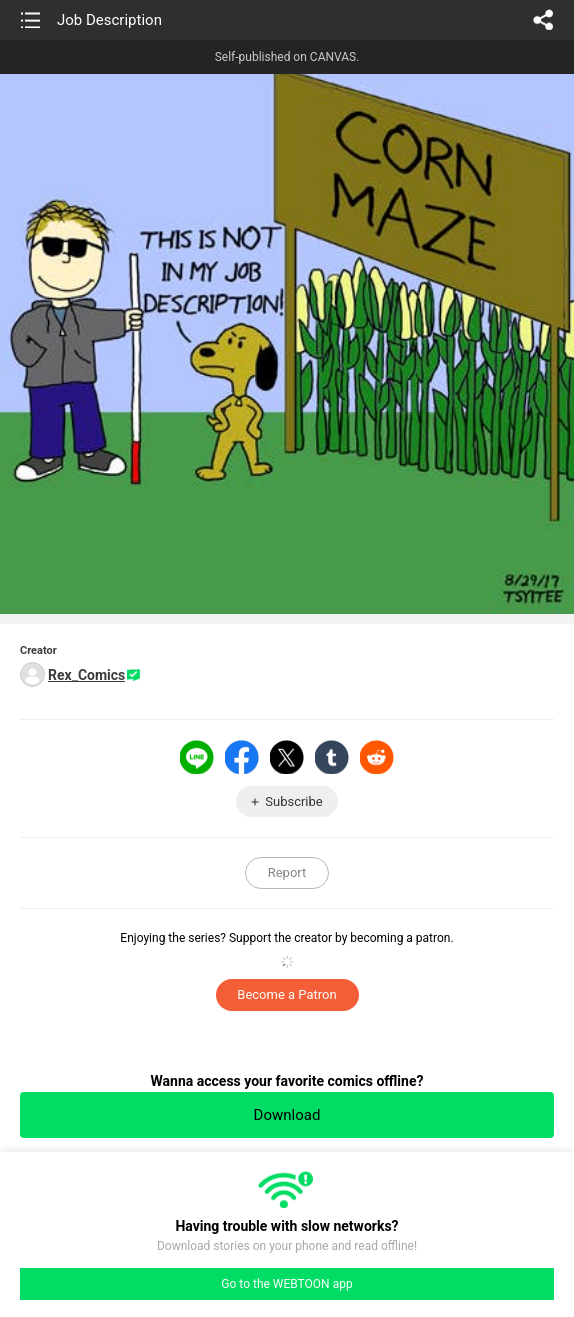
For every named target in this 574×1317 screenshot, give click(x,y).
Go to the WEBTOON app (286, 1284)
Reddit (377, 757)
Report (287, 872)
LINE (197, 757)
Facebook (242, 757)
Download (287, 1115)
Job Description (109, 20)
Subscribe (293, 801)
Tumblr (332, 757)
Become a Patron (286, 994)
